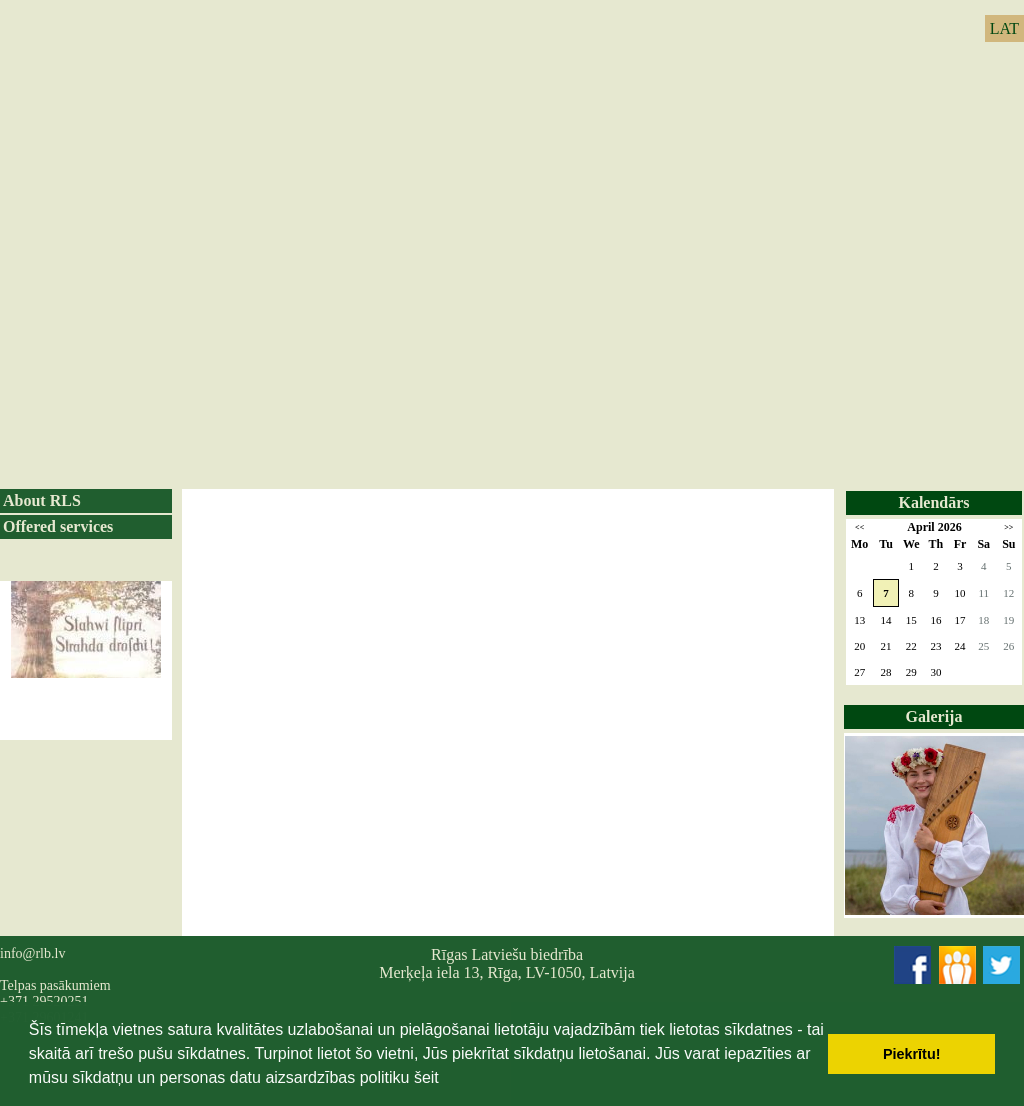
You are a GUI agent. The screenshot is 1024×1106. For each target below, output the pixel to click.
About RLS (42, 500)
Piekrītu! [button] (912, 1054)
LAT (1004, 28)
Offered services (58, 526)
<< (859, 527)
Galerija (934, 716)
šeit (426, 1077)
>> (1008, 527)
